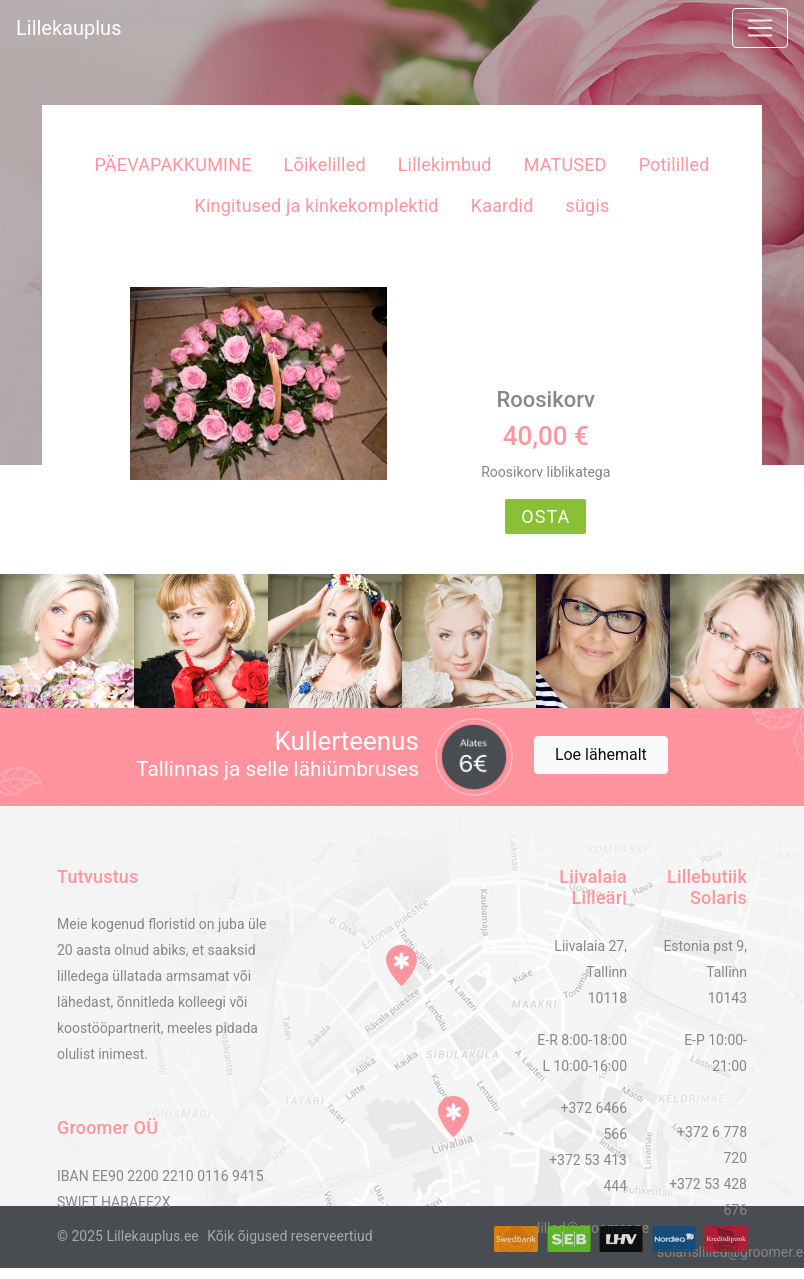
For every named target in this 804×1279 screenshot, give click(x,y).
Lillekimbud (445, 164)
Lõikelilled (325, 164)
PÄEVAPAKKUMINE (172, 164)
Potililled (674, 164)
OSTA (545, 516)
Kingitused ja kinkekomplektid (317, 205)
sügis (588, 205)
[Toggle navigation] (760, 28)
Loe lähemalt (601, 754)
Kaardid (502, 205)
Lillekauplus (68, 28)
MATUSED (565, 164)
